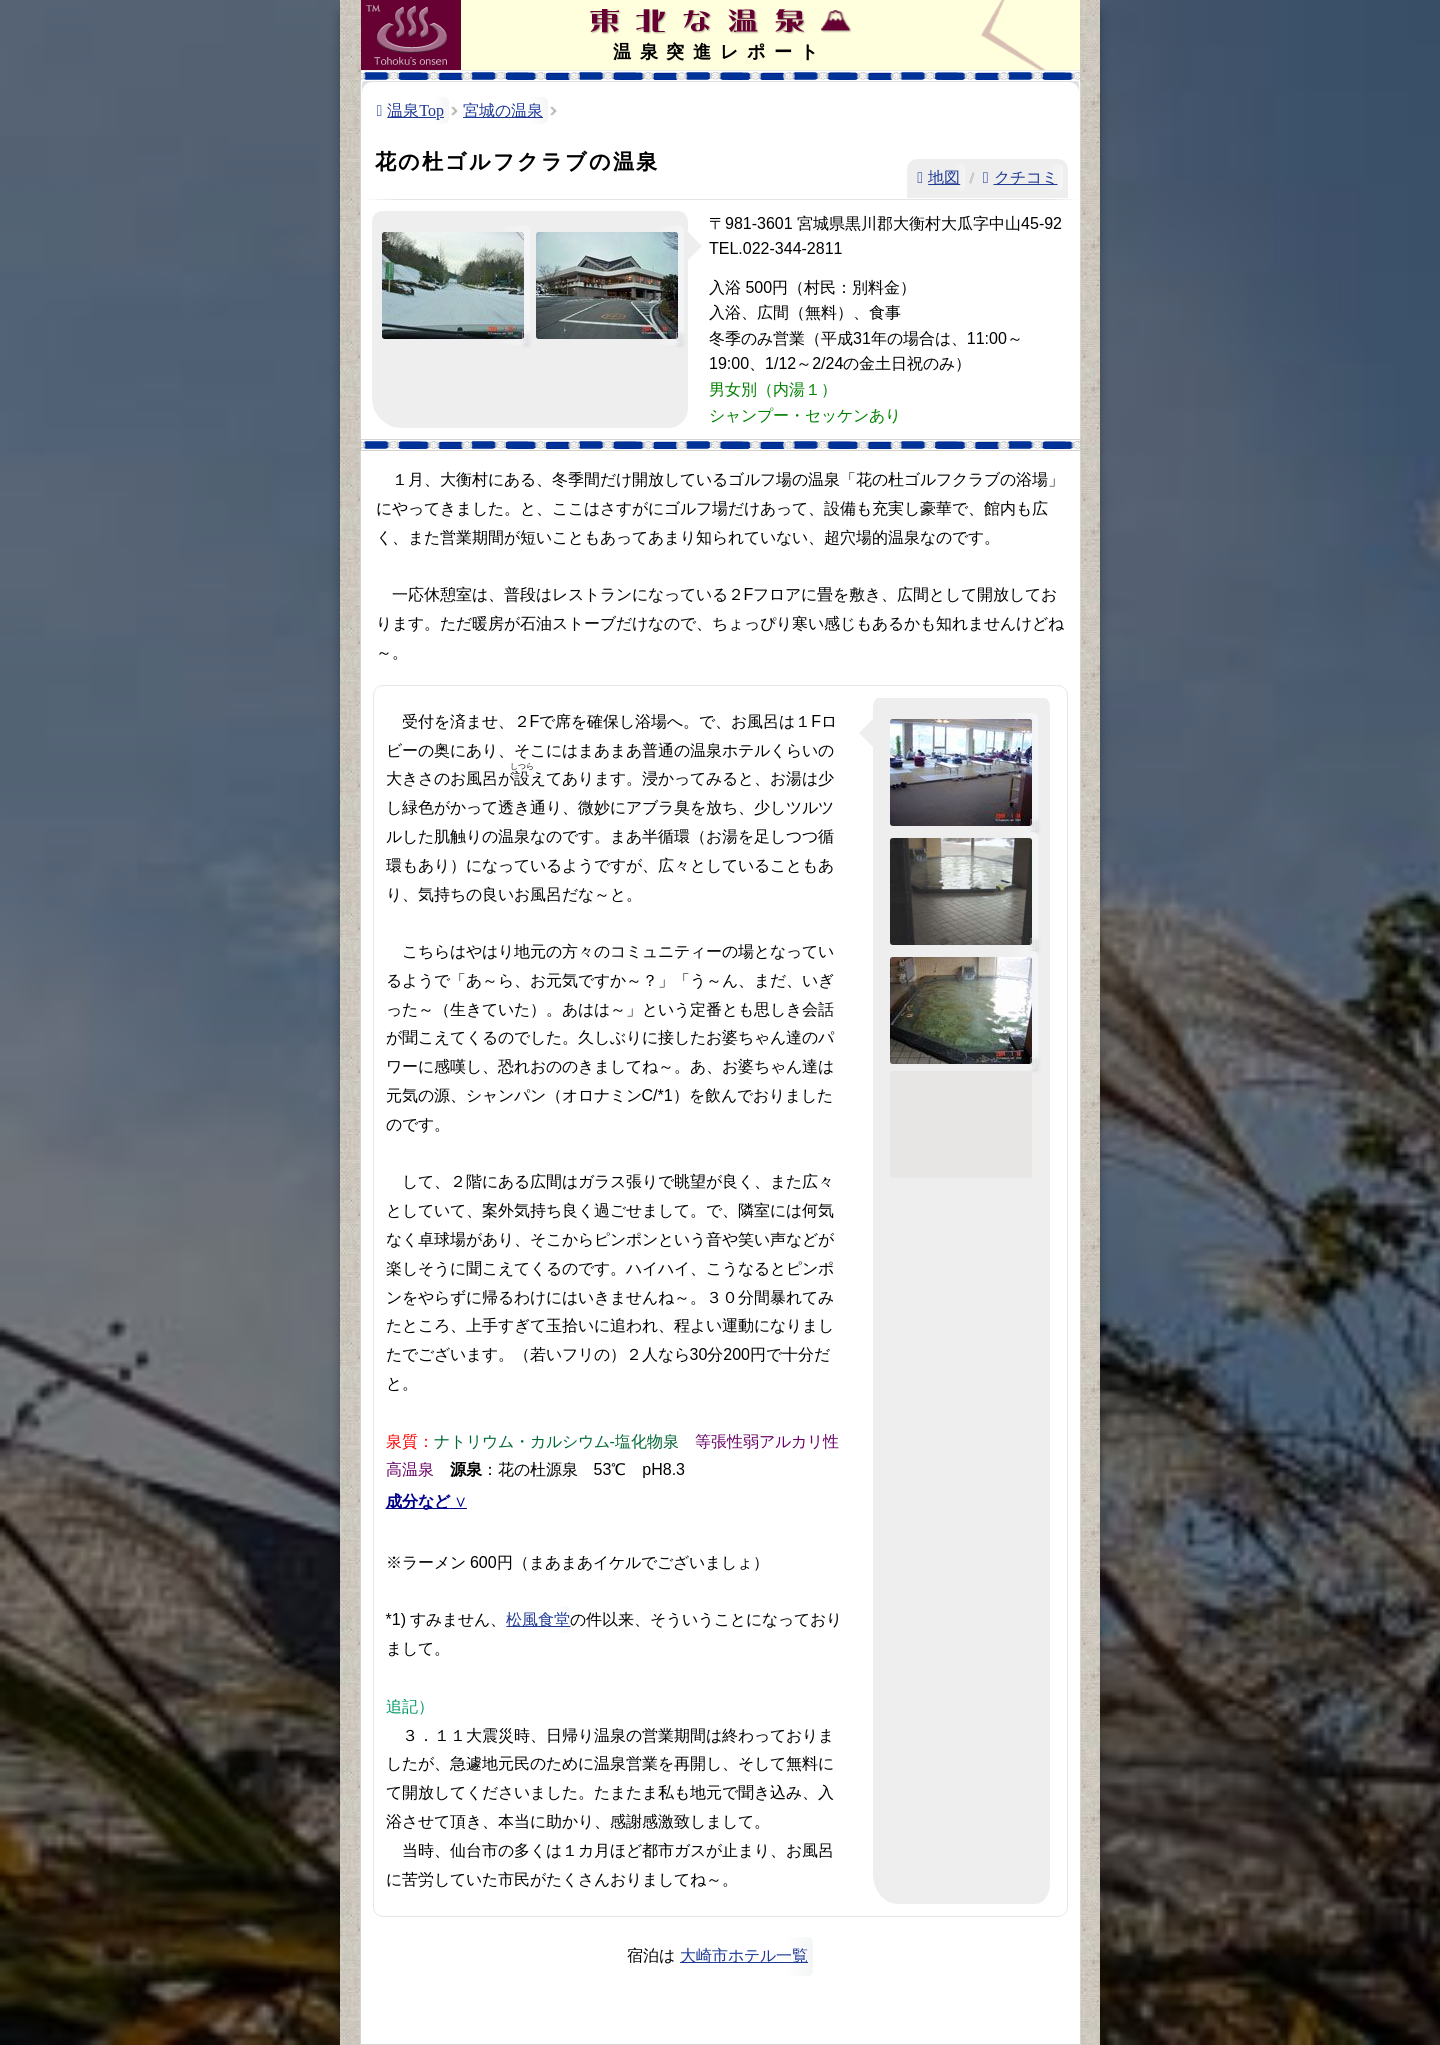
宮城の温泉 (503, 110)
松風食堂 (538, 1619)
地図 (944, 177)
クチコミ (1026, 177)
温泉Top (415, 110)
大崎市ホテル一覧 (744, 1955)
